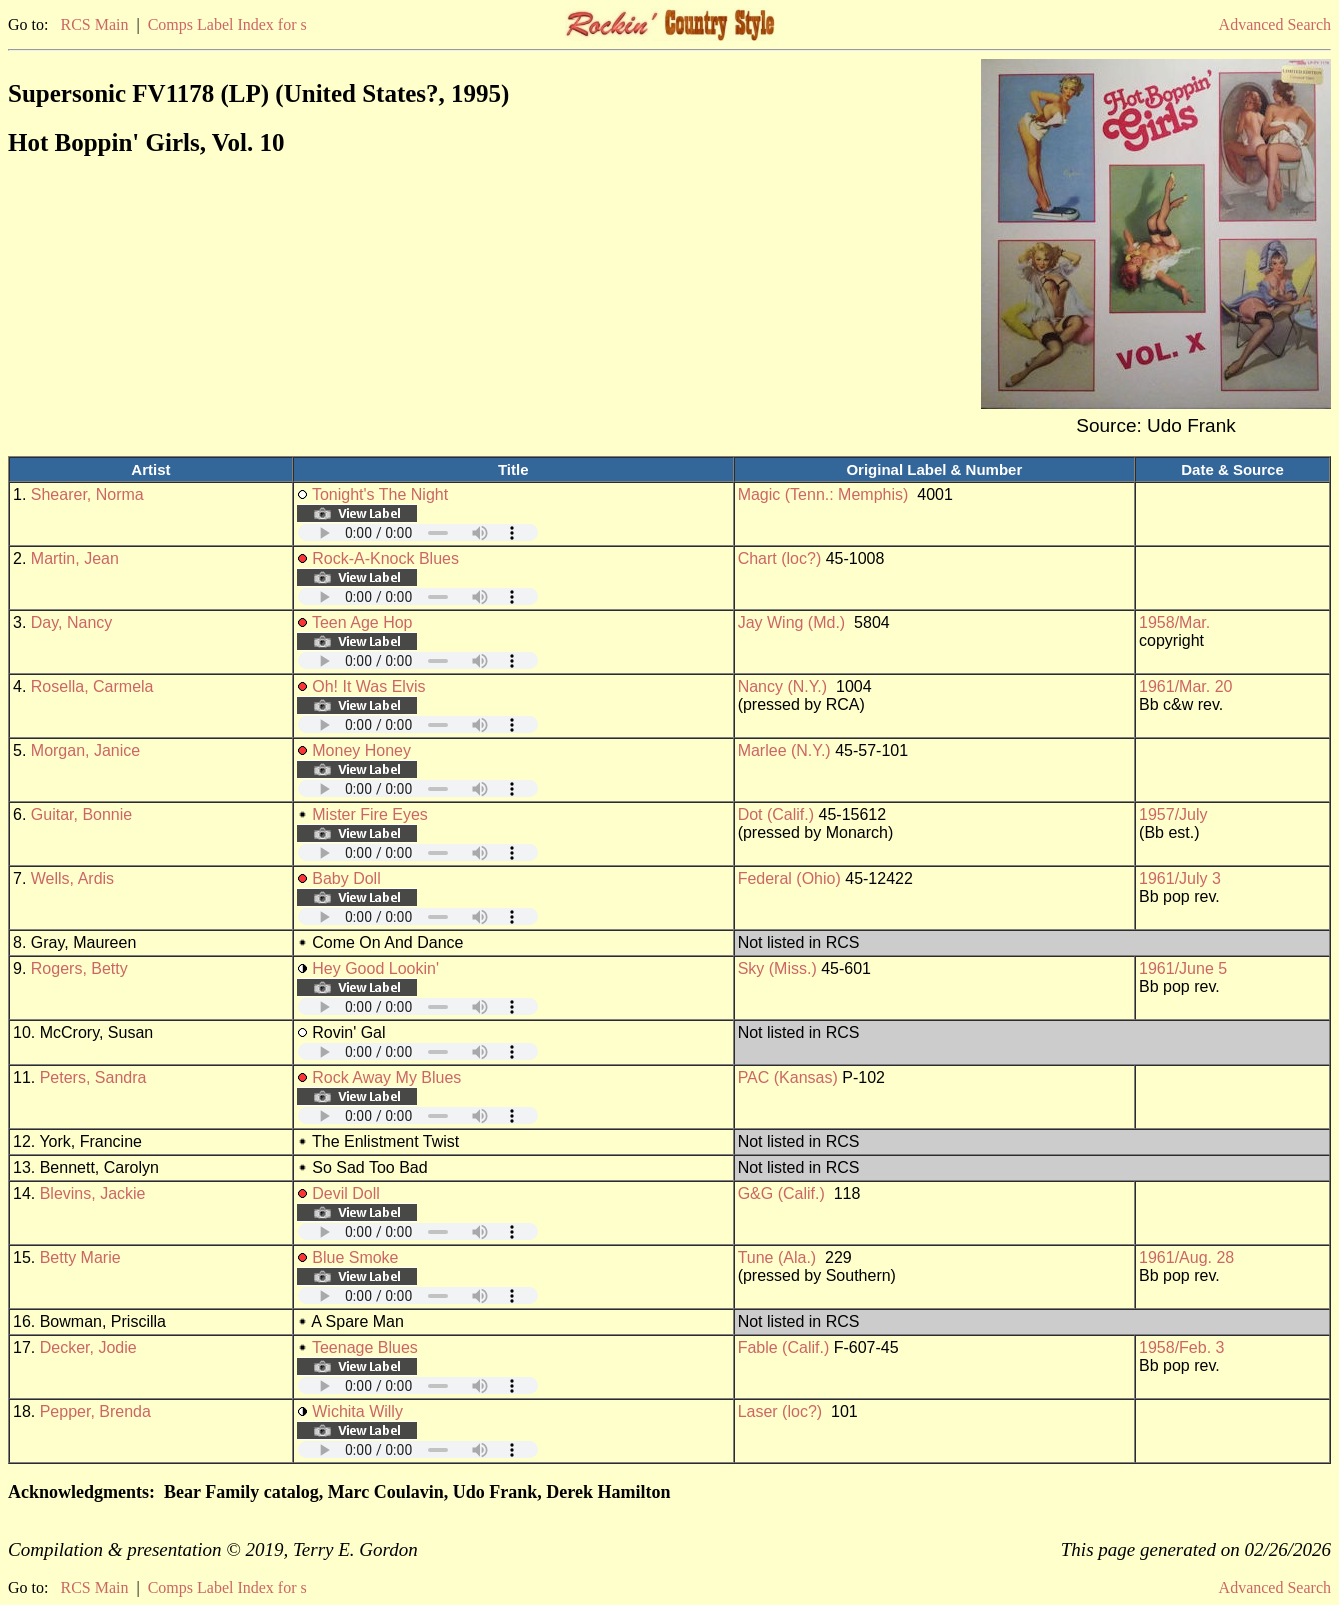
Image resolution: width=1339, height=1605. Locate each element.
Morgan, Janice (85, 750)
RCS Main (94, 24)
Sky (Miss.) (777, 968)
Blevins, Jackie (93, 1193)
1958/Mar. (1174, 622)
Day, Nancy (72, 622)
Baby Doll (346, 878)
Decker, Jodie (88, 1347)
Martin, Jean (75, 558)
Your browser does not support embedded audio (418, 532)
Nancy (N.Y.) (783, 686)
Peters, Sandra (93, 1077)
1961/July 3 (1180, 878)
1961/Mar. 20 (1185, 686)
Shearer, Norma (87, 494)
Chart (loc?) (780, 558)
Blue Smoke (355, 1257)
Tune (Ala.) (777, 1257)
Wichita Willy (357, 1411)
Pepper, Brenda (95, 1411)
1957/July (1173, 814)
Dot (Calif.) (776, 814)
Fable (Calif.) (784, 1347)
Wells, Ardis (72, 878)
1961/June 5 (1183, 968)
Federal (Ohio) (789, 878)
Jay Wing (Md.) (792, 622)
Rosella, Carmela (92, 686)
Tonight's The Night (380, 494)
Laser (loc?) (780, 1411)
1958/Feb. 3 (1181, 1347)
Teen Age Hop (362, 622)
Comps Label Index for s (227, 24)
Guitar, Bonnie (81, 814)
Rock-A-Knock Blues (385, 558)
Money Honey (361, 750)
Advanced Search (1275, 24)
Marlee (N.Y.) (784, 750)
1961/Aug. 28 (1186, 1257)
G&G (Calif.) (781, 1193)
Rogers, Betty (79, 968)
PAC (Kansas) (788, 1077)
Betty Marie (80, 1257)
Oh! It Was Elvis (368, 686)
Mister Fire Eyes (370, 814)
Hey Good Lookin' (375, 968)
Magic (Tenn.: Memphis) (823, 494)
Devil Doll (346, 1193)
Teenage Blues (365, 1347)
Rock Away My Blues (386, 1077)
